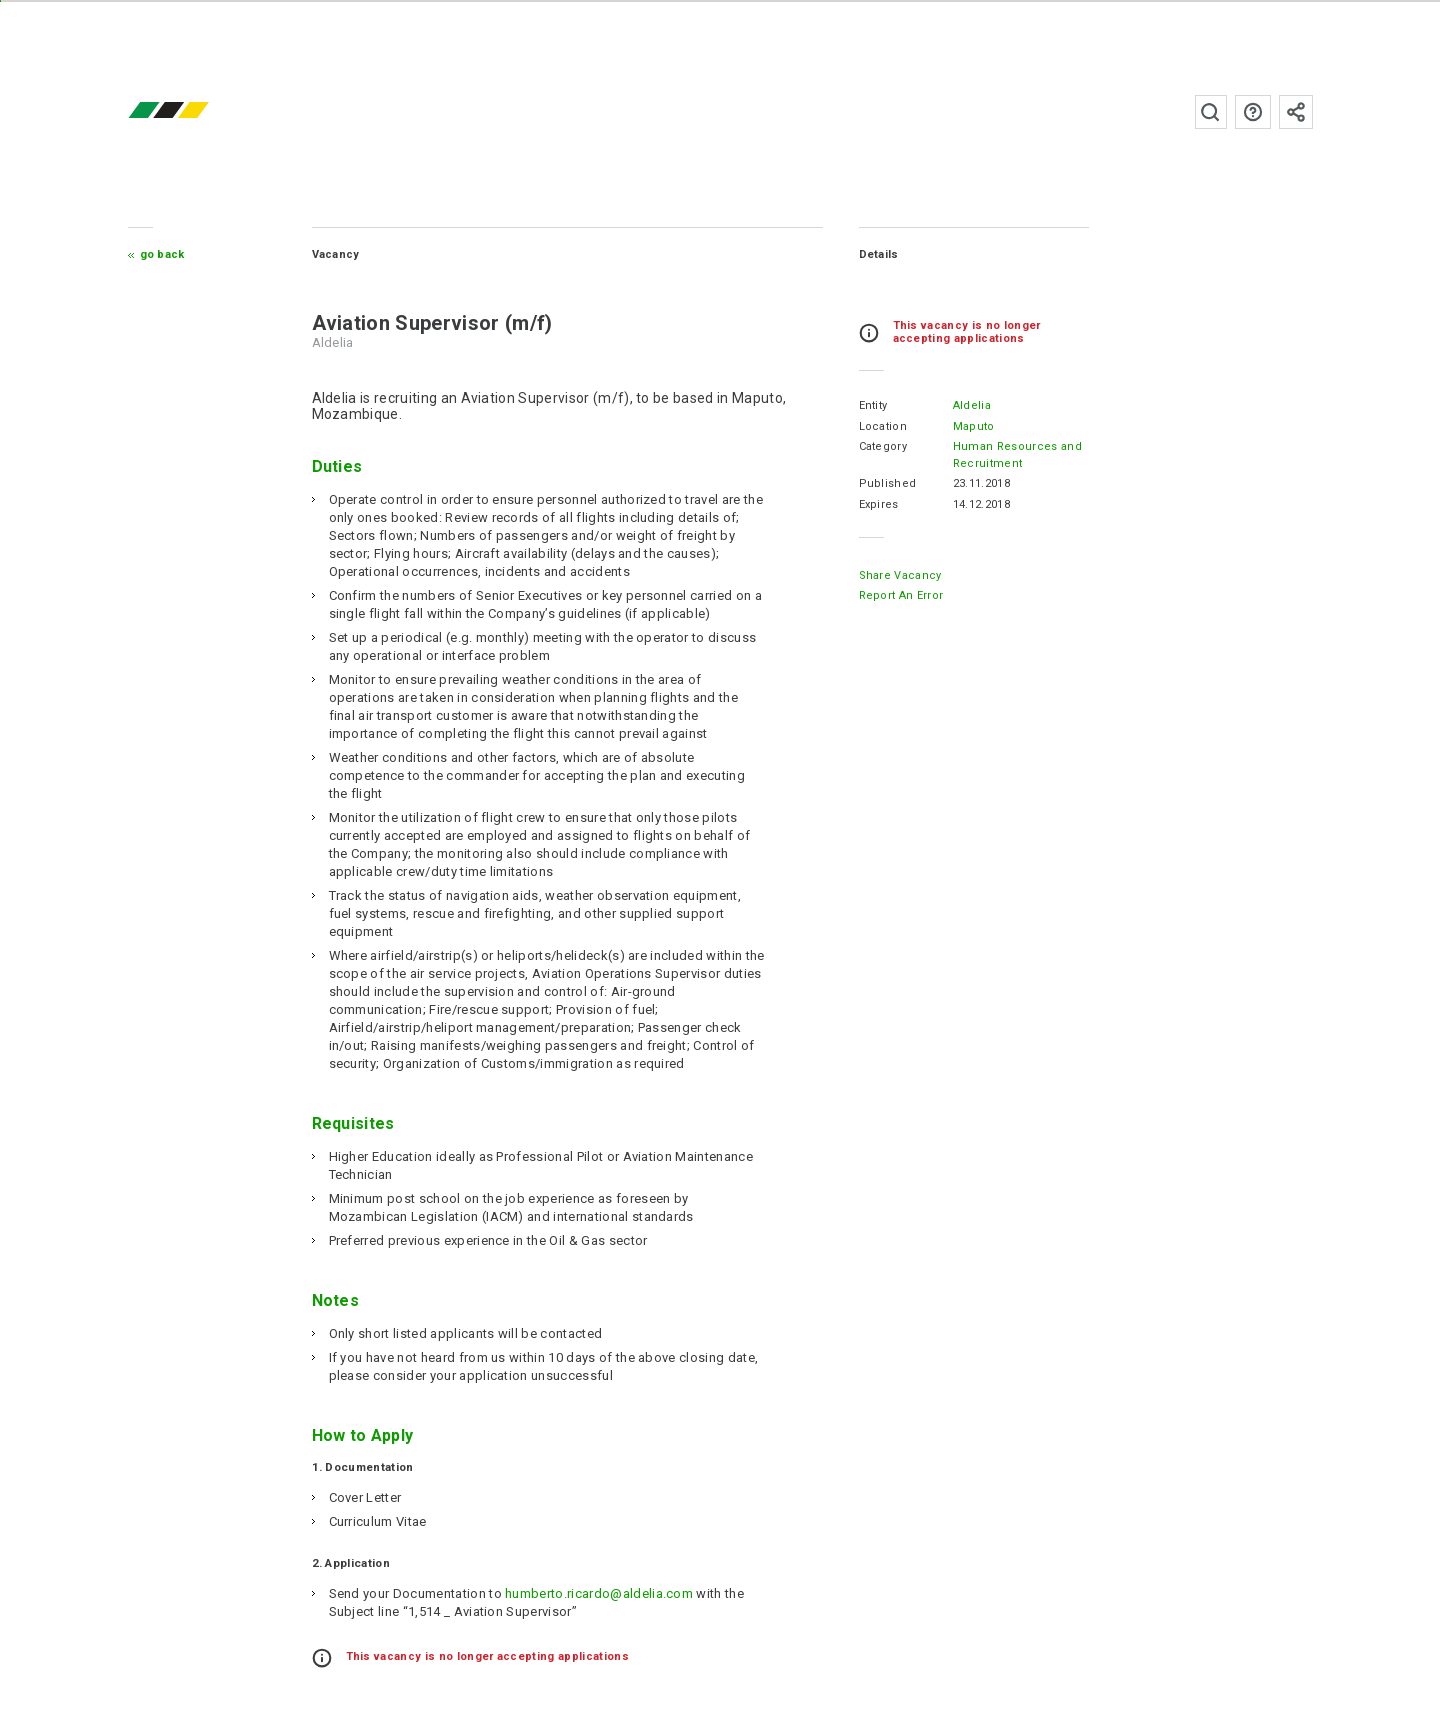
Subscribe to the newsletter (1296, 112)
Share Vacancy (900, 575)
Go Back (162, 254)
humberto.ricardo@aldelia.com (599, 1593)
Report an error (901, 595)
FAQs (1253, 112)
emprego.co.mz (198, 111)
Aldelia (972, 405)
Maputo (974, 426)
